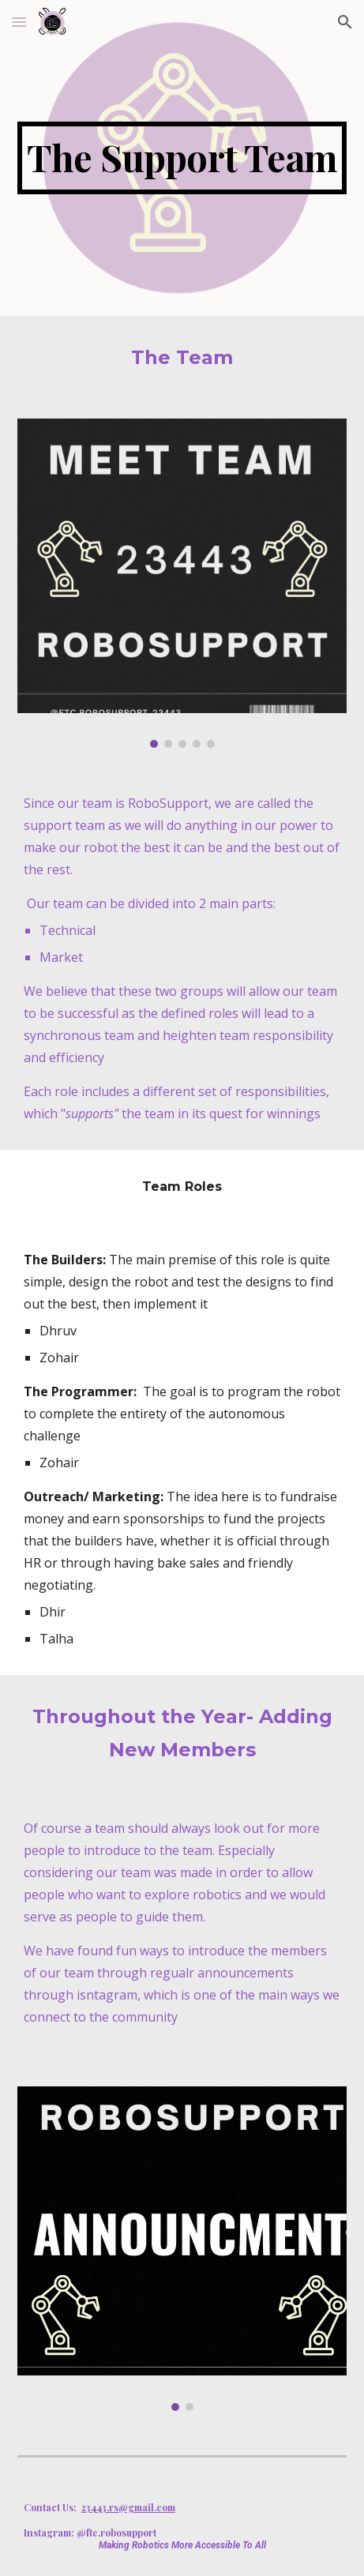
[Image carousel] (182, 583)
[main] (182, 158)
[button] (19, 21)
